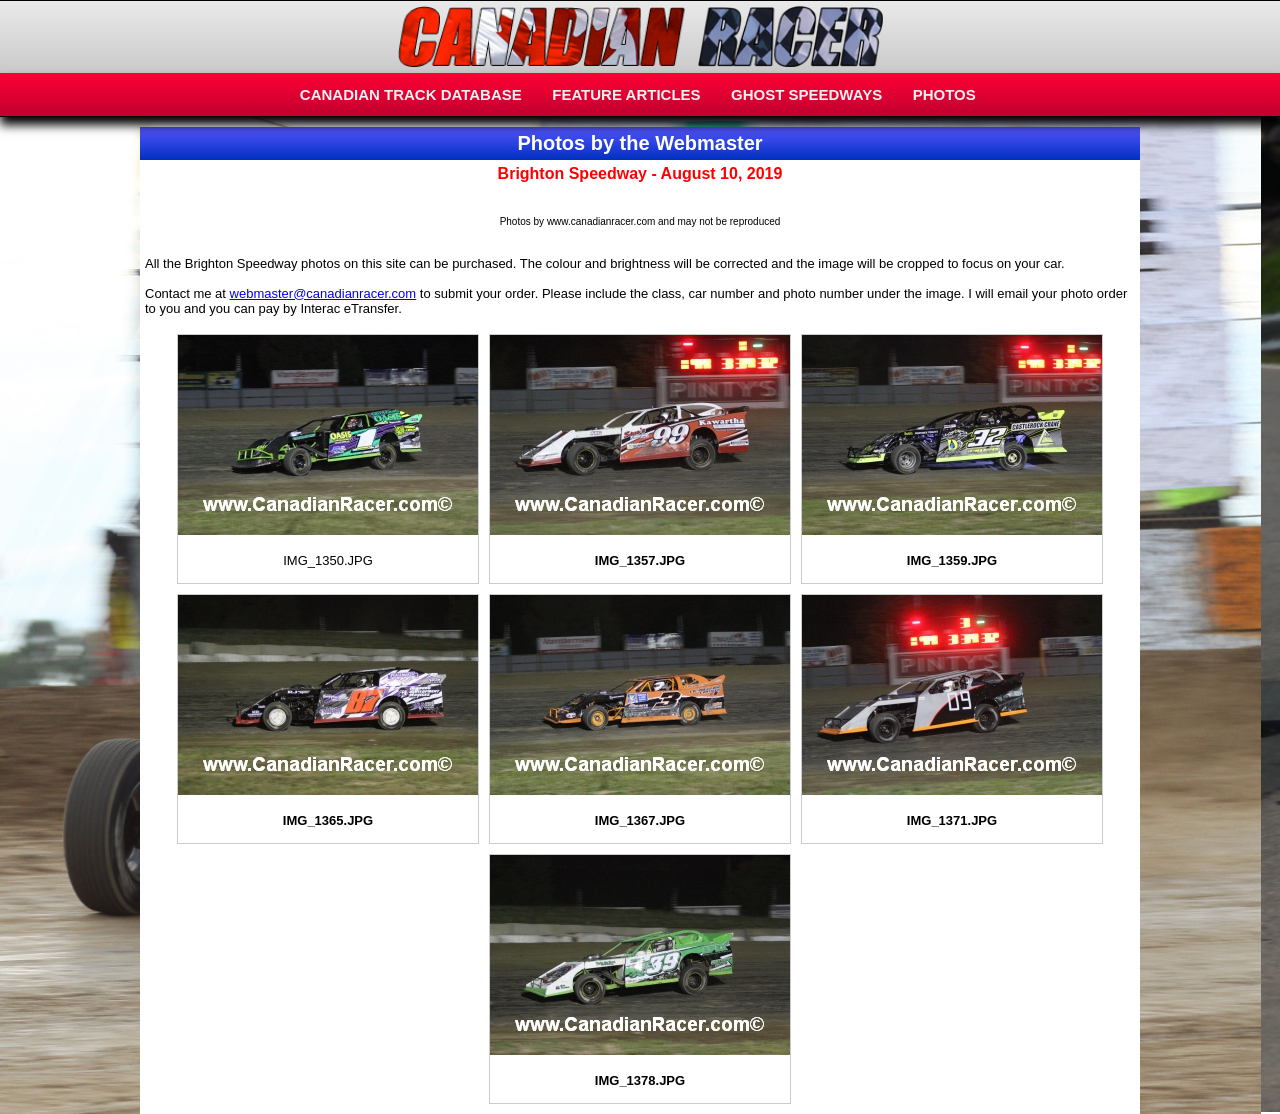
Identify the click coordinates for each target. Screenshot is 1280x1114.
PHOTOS (944, 94)
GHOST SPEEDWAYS (806, 94)
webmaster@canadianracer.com (323, 293)
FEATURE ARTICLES (626, 94)
